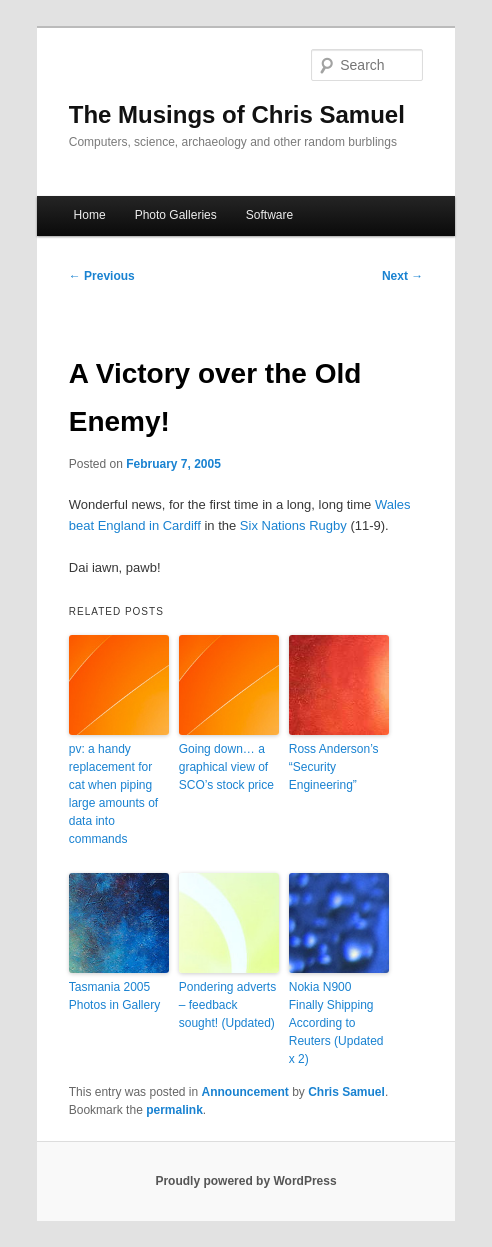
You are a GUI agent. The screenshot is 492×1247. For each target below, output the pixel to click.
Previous (102, 276)
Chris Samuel (346, 1092)
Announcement (245, 1092)
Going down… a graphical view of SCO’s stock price (226, 767)
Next (402, 276)
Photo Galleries (176, 215)
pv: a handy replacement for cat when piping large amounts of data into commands (113, 794)
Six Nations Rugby (293, 525)
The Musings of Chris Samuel (237, 114)
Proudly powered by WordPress (245, 1181)
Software (269, 215)
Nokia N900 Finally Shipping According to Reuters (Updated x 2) (336, 1023)
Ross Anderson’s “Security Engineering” (334, 767)
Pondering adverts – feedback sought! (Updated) (227, 1005)
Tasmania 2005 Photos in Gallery (114, 996)
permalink (174, 1110)
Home (90, 215)
